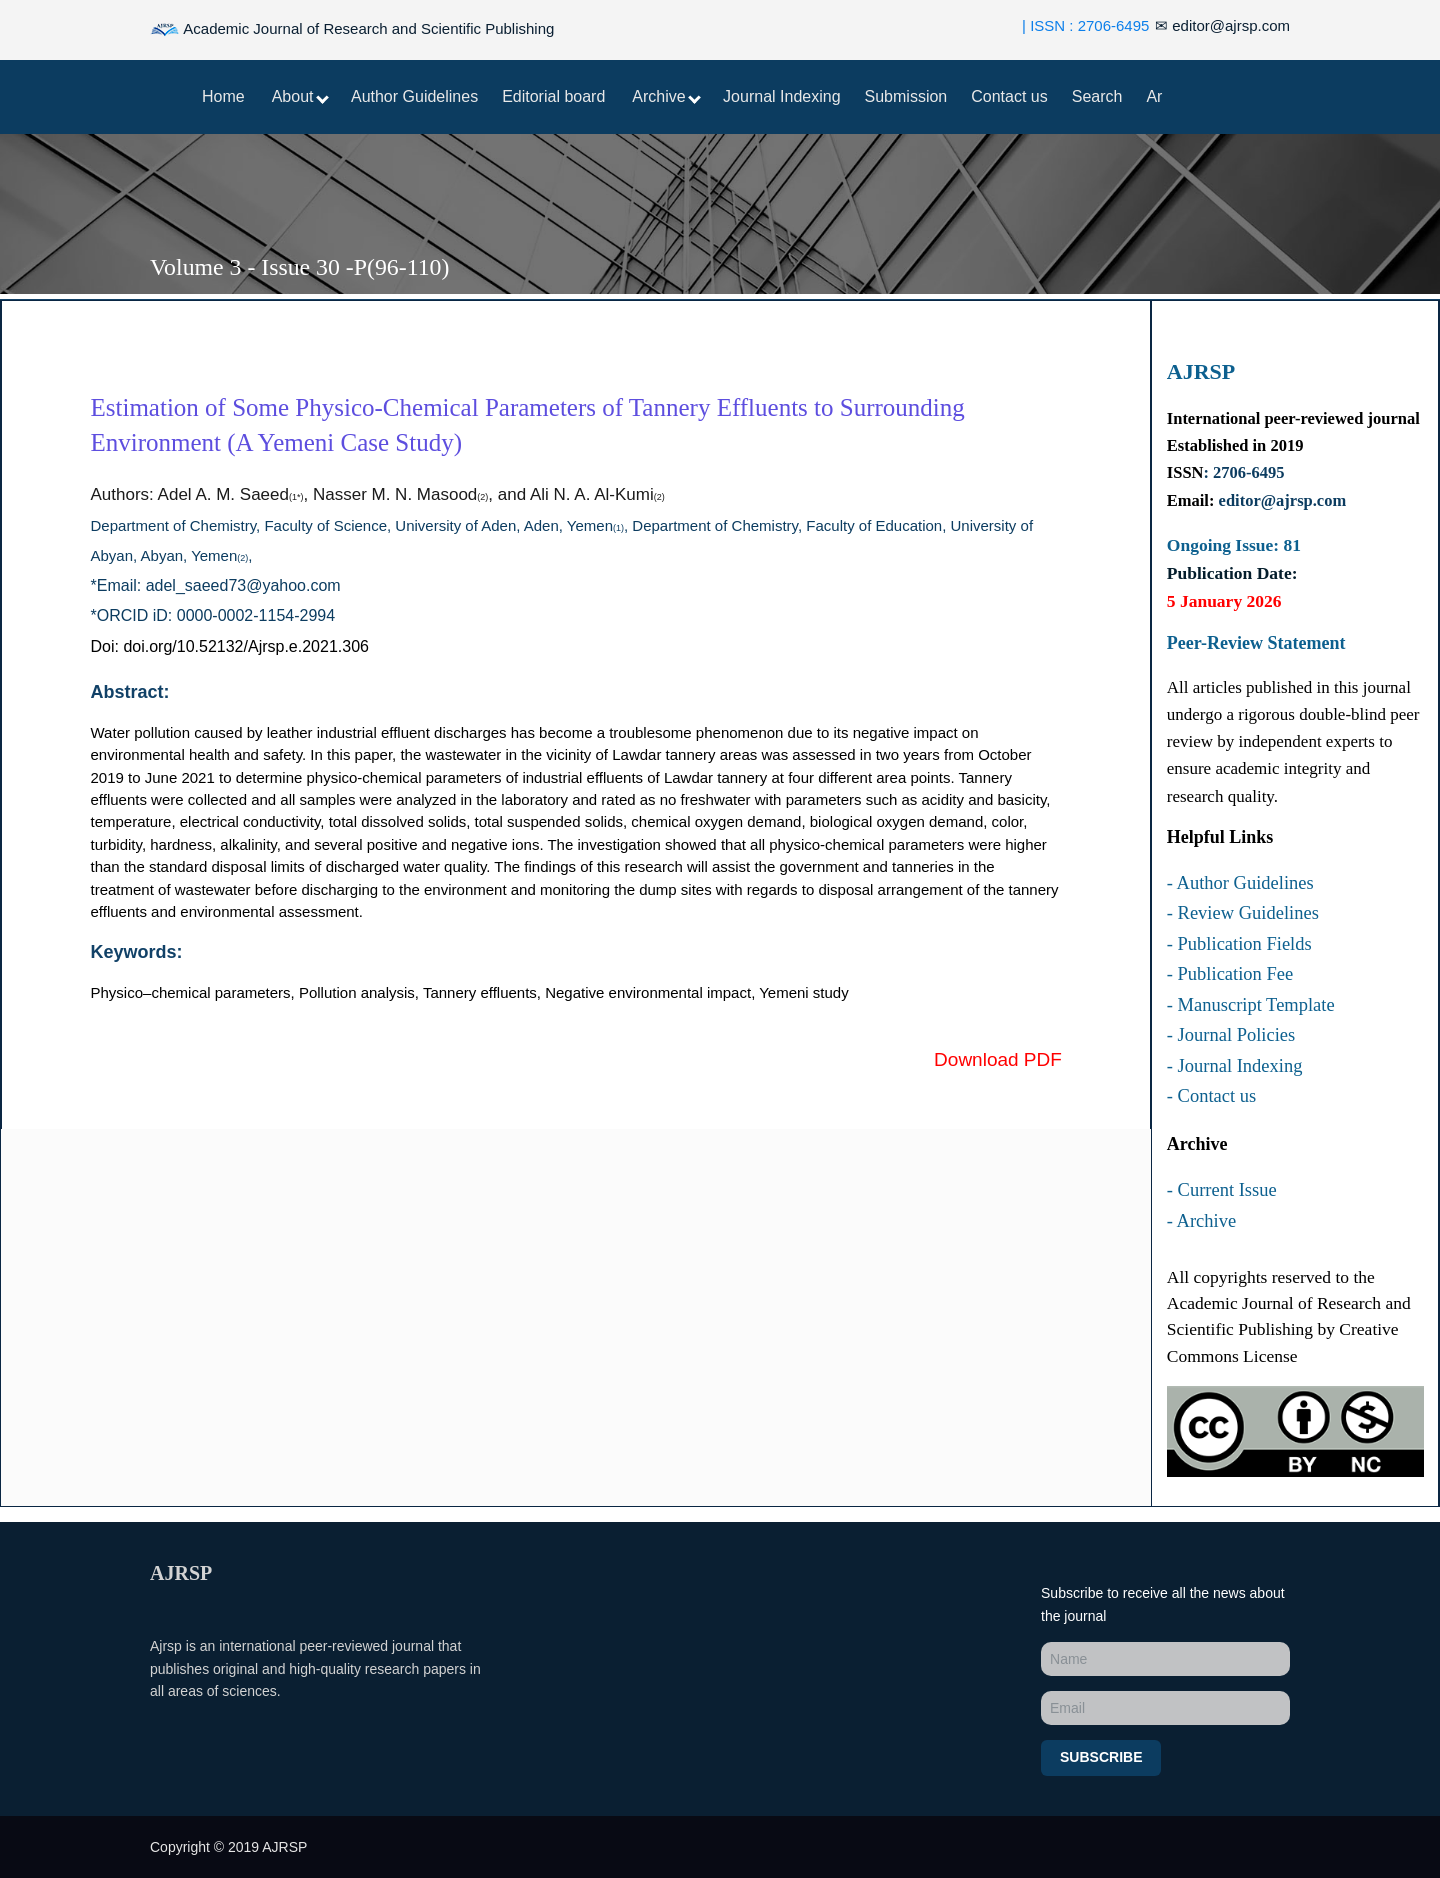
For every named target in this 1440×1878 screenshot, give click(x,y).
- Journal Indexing (1235, 1066)
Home (223, 96)
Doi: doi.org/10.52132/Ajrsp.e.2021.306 (230, 646)
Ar (1154, 96)
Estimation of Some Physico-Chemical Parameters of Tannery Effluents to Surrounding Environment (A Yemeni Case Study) (528, 425)
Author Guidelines (414, 96)
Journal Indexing (781, 96)
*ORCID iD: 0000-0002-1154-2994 (213, 615)
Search (1097, 96)
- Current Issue (1222, 1190)
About (300, 96)
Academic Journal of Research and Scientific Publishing (352, 30)
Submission (906, 96)
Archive (666, 96)
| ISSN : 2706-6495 (1085, 25)
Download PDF (998, 1059)
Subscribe (1101, 1757)
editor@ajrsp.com (1222, 25)
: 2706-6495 (1243, 472)
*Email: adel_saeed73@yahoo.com (216, 585)
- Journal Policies (1231, 1035)
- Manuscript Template (1251, 1005)
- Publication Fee (1230, 974)
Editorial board (553, 96)
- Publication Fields (1239, 944)
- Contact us (1211, 1096)
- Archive (1201, 1221)
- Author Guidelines (1240, 883)
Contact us (1009, 96)
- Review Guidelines (1243, 913)
